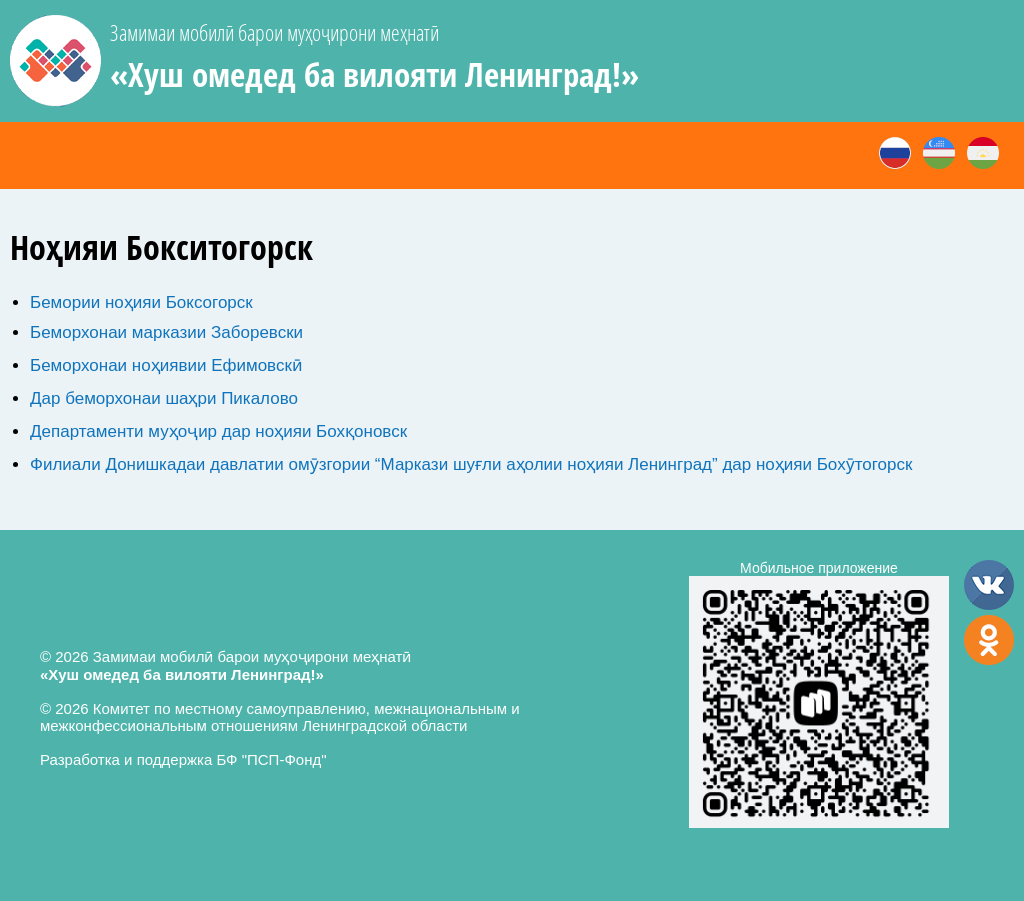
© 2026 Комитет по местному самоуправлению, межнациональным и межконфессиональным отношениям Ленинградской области (280, 717)
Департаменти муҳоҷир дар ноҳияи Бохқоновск (218, 431)
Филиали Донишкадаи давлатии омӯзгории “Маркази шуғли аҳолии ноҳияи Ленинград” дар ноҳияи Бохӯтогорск (471, 464)
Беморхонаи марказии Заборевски (166, 332)
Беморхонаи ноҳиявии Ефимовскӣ (166, 365)
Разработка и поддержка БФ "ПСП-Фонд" (183, 759)
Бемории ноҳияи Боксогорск (141, 302)
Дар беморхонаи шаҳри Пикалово (164, 398)
